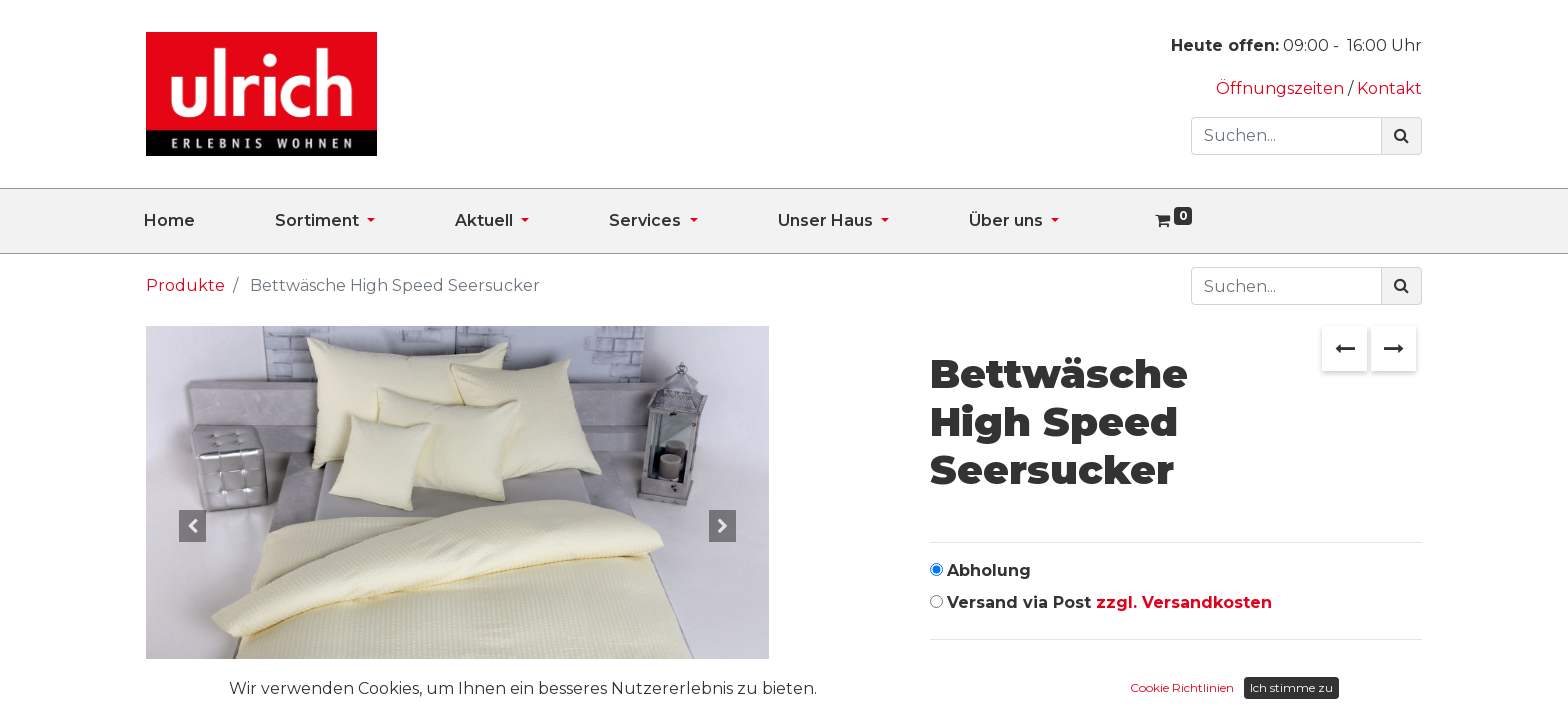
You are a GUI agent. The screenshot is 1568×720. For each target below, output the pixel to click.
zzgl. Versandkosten (1184, 602)
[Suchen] (1401, 136)
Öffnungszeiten (1282, 88)
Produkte (185, 285)
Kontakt (1389, 88)
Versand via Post (1109, 602)
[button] (192, 526)
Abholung (989, 570)
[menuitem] (209, 221)
